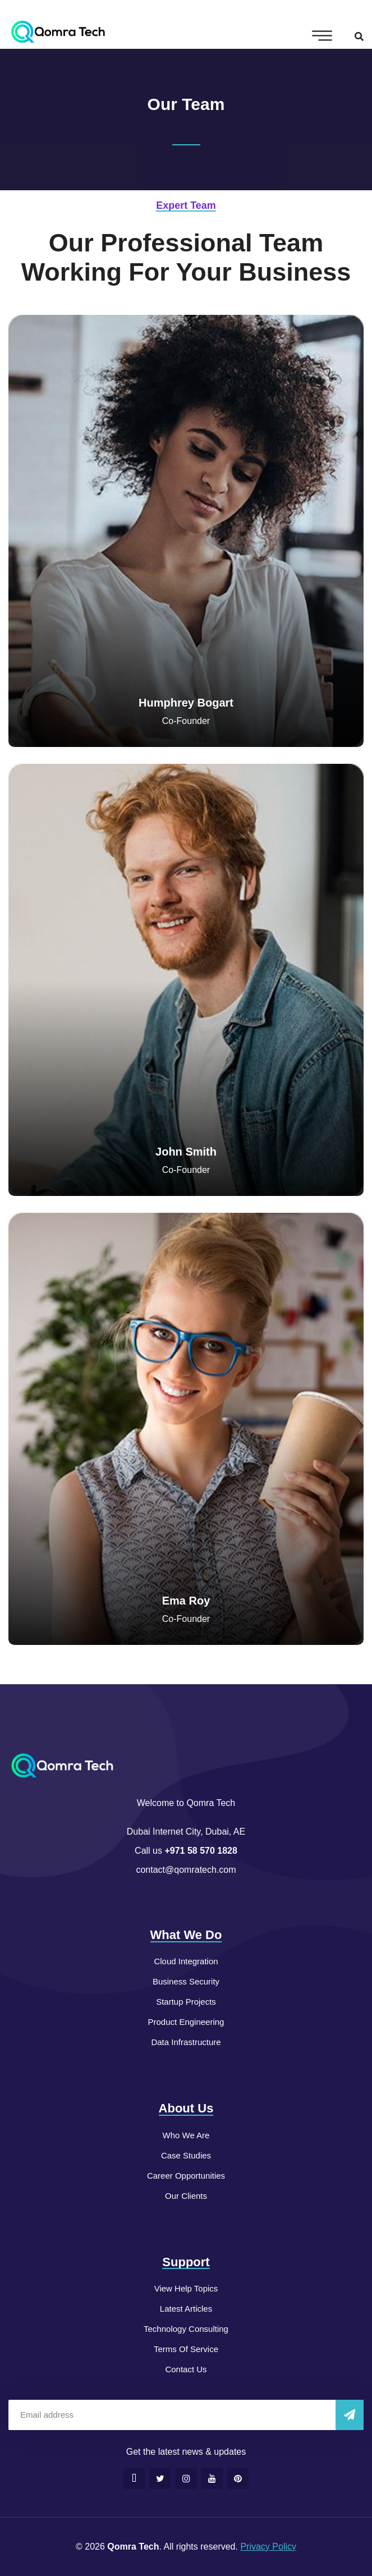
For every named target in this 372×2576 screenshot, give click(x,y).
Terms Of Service (186, 2349)
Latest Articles (186, 2308)
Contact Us (185, 2369)
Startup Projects (186, 2001)
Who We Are (186, 2135)
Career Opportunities (186, 2175)
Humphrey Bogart (186, 702)
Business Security (186, 1981)
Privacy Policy (268, 2546)
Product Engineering (186, 2022)
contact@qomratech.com (186, 1869)
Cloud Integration (186, 1961)
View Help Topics (186, 2288)
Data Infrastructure (186, 2042)
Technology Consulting (186, 2329)
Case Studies (186, 2155)
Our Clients (186, 2196)
